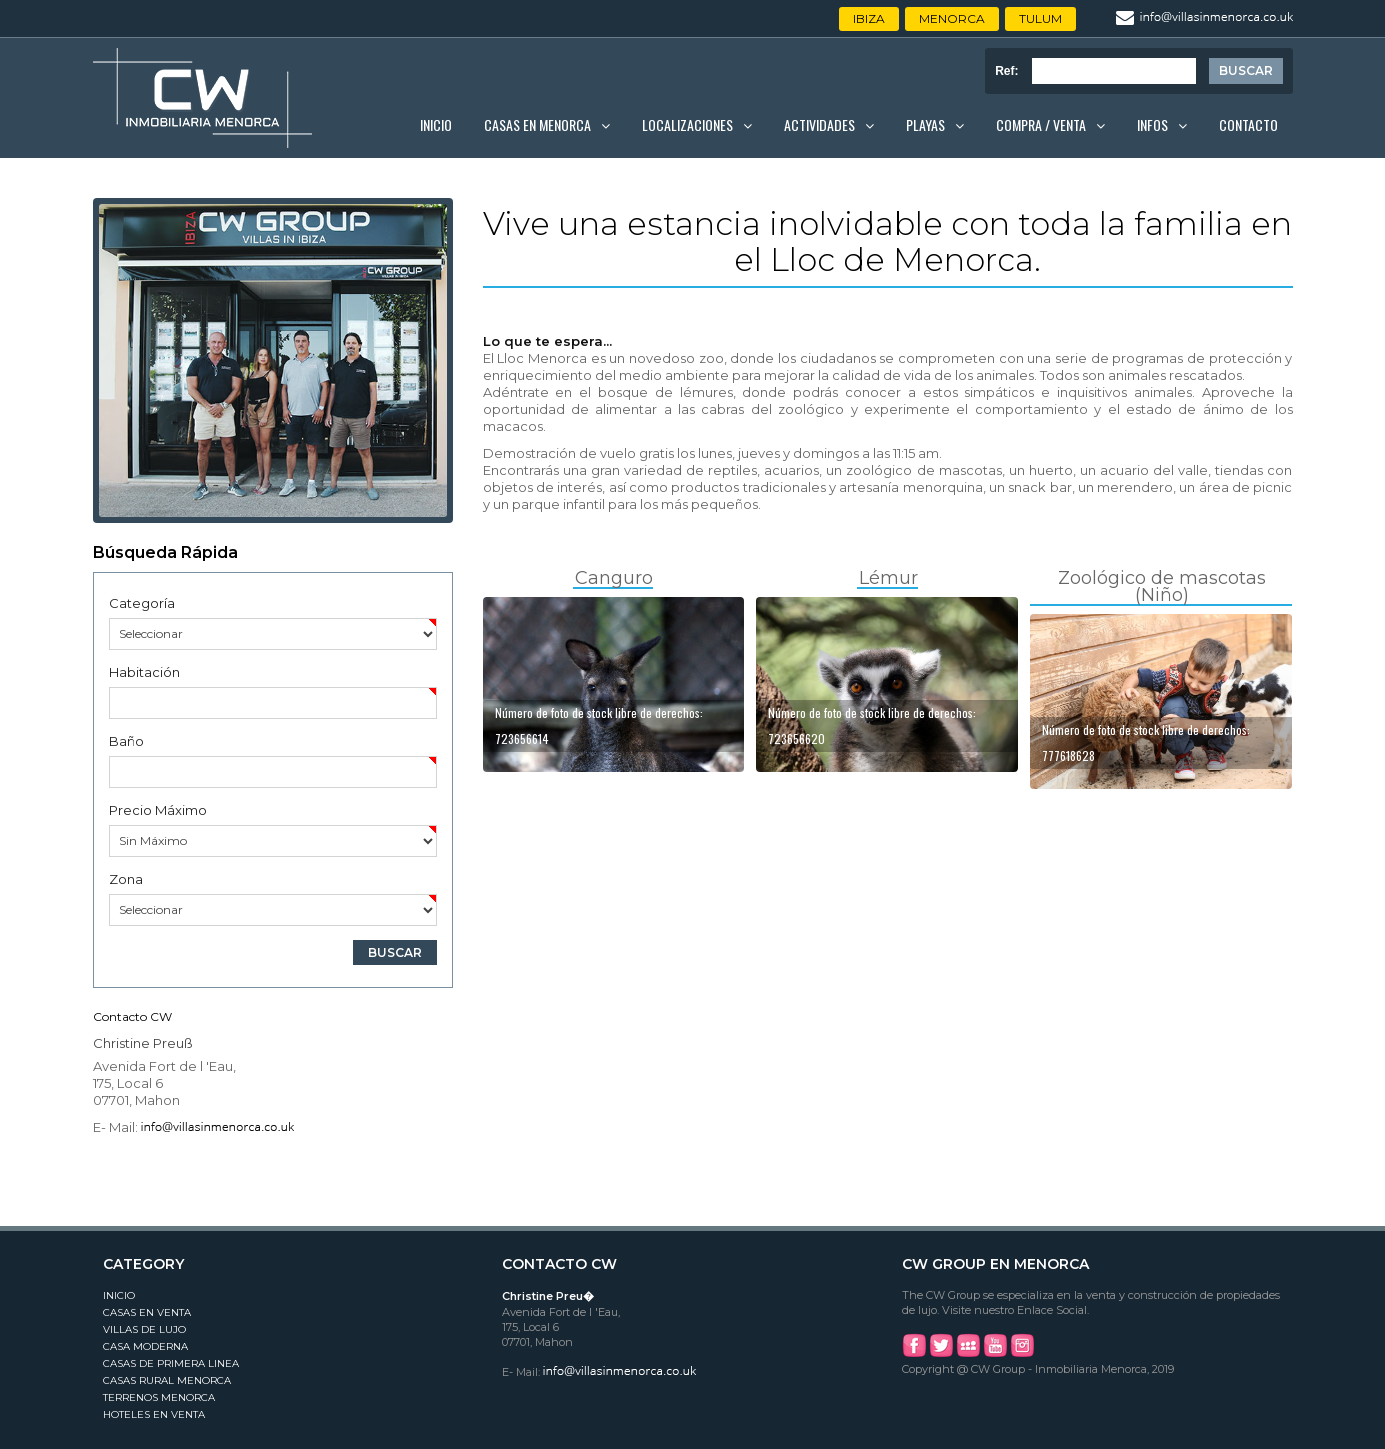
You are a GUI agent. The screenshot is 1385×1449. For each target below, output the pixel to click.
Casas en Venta (147, 1312)
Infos (1152, 124)
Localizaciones (687, 124)
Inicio (436, 124)
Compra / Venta (1041, 124)
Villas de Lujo (144, 1329)
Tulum (1040, 18)
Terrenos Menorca (159, 1397)
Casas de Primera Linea (171, 1363)
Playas (925, 124)
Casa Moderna (145, 1346)
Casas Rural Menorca (167, 1380)
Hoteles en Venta (154, 1414)
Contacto (1248, 124)
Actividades (819, 124)
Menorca (952, 18)
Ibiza (869, 18)
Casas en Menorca (537, 124)
